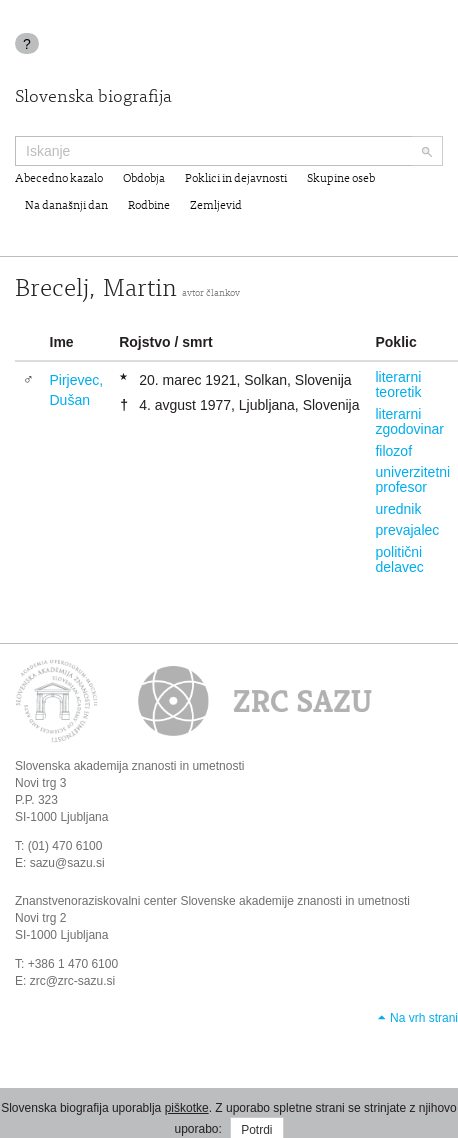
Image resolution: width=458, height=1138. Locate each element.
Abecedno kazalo (59, 179)
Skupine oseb (341, 179)
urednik (398, 509)
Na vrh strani (424, 1018)
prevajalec (407, 530)
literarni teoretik (398, 384)
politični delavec (399, 559)
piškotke (187, 1108)
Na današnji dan (66, 206)
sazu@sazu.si (67, 863)
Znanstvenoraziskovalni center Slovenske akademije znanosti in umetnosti (212, 901)
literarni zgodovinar (409, 421)
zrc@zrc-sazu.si (73, 981)
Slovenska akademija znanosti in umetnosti (129, 766)
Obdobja (144, 179)
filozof (393, 451)
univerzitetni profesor (412, 479)
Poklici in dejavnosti (236, 179)
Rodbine (149, 206)
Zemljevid (216, 206)
